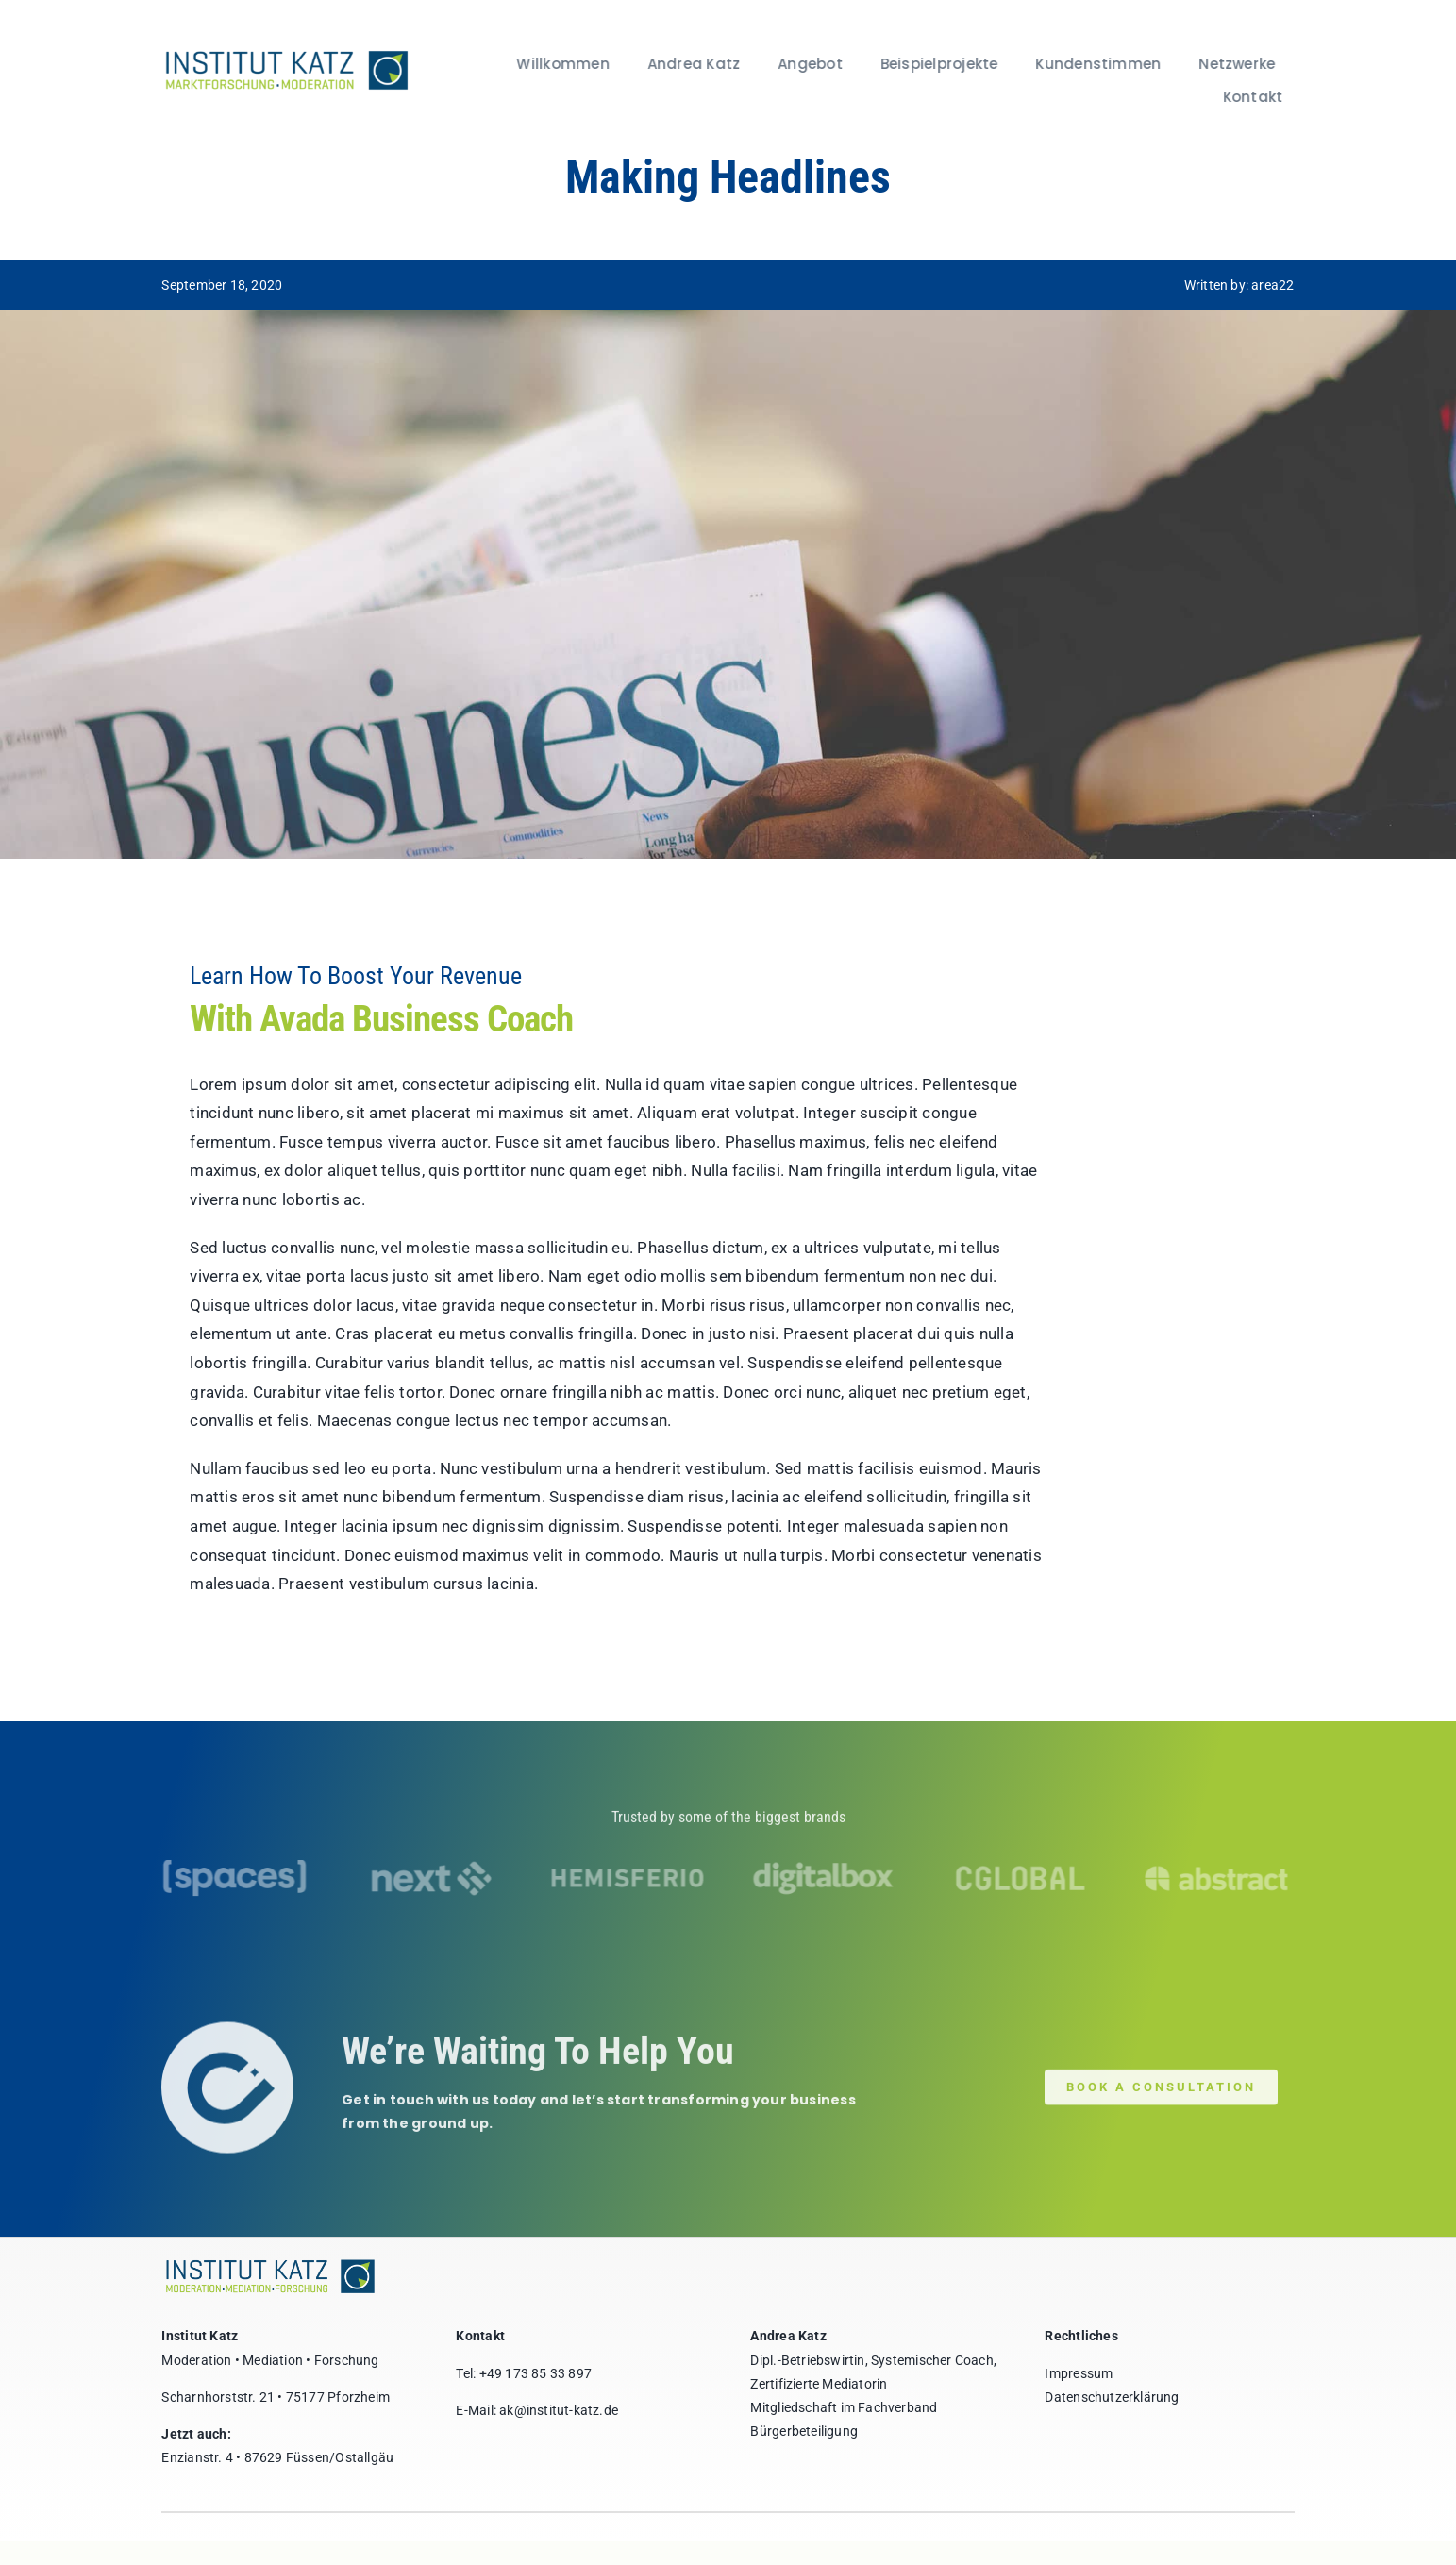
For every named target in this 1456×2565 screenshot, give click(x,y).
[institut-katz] (283, 53)
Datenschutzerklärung (1112, 2397)
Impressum (1079, 2373)
